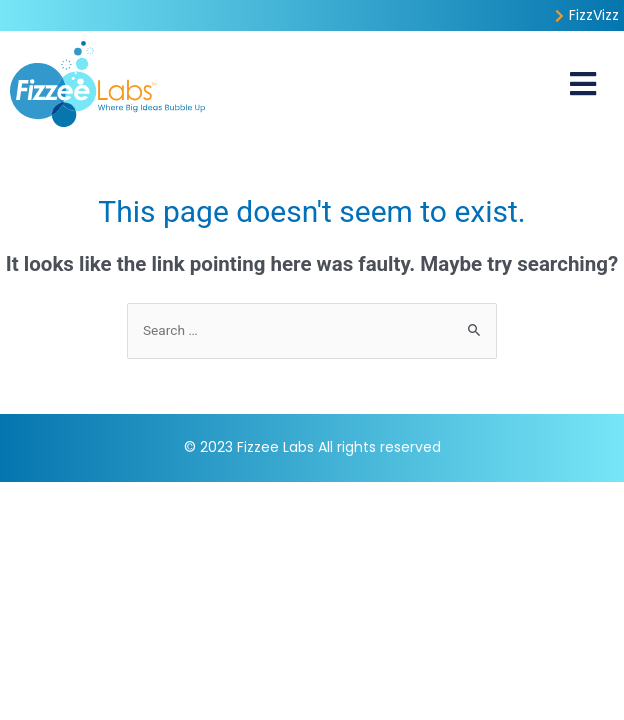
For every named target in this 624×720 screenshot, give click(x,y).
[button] (583, 83)
